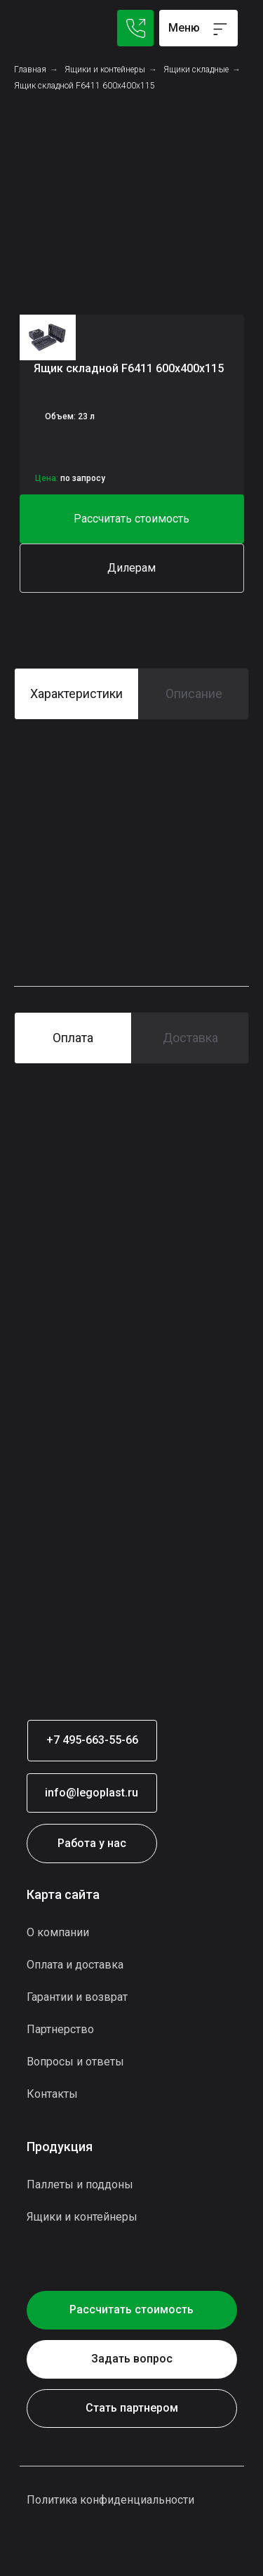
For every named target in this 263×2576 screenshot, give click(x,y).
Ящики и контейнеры (105, 69)
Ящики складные (196, 69)
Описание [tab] (194, 693)
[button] (132, 519)
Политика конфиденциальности (110, 2499)
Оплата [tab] (73, 1037)
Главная (30, 69)
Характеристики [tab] (76, 693)
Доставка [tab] (190, 1037)
